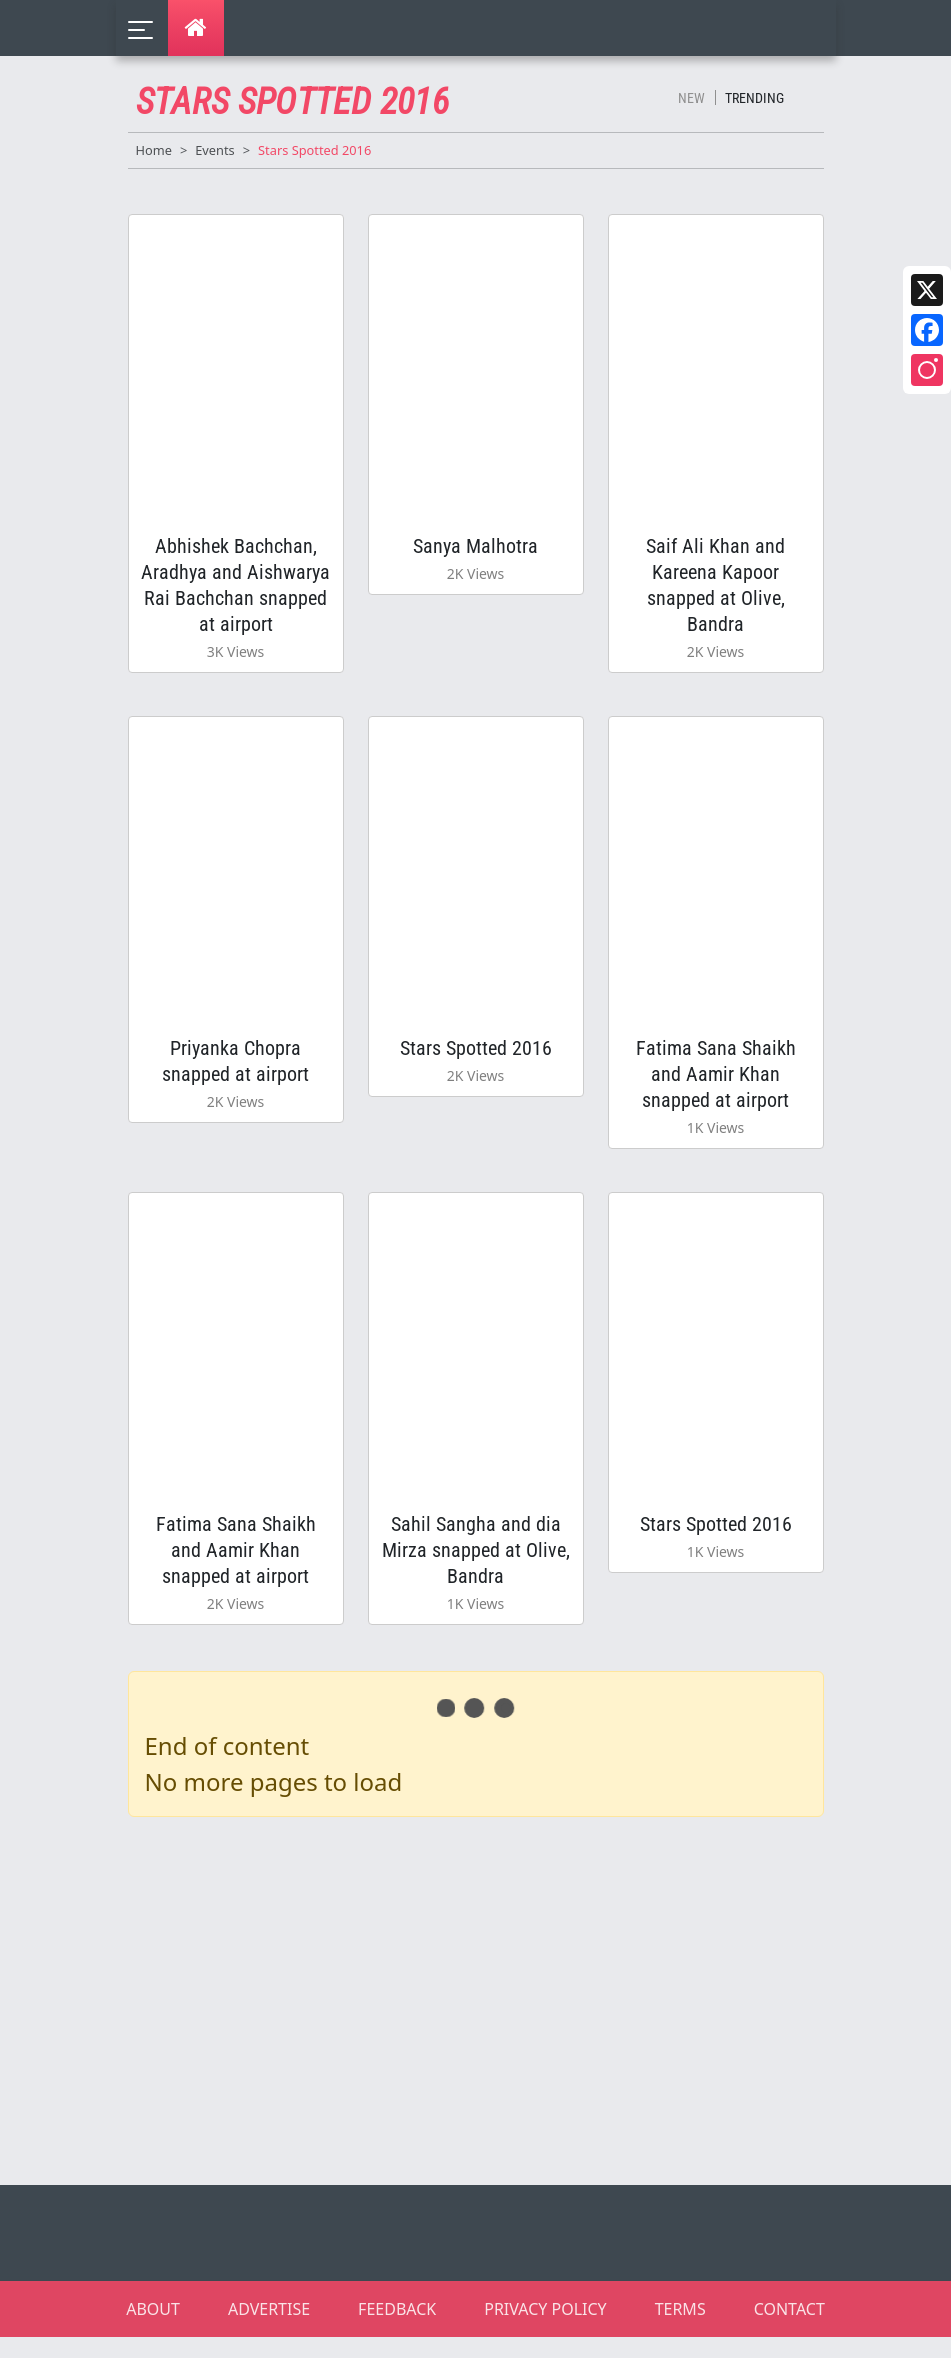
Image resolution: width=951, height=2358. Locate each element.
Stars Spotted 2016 (476, 1059)
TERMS (680, 2330)
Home (154, 150)
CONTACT (789, 2330)
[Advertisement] (488, 2018)
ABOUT (153, 2330)
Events (215, 150)
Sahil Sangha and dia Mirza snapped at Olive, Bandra (476, 1568)
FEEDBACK (397, 2330)
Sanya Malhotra (475, 550)
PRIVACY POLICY (545, 2330)
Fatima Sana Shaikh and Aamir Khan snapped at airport (716, 1085)
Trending (754, 98)
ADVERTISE (269, 2330)
